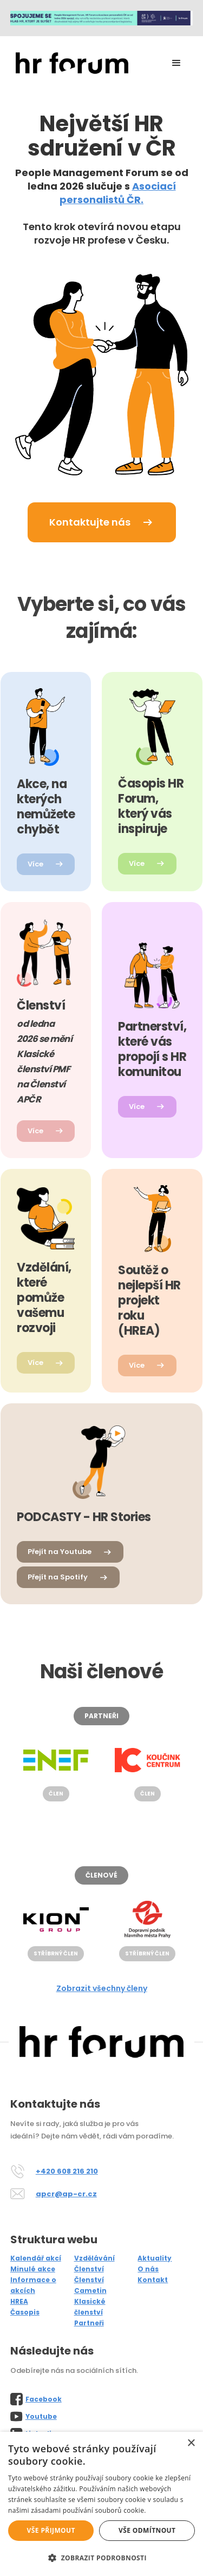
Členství (89, 2269)
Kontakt (152, 2279)
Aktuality (154, 2258)
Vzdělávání (94, 2258)
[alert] (101, 2504)
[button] (176, 63)
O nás (148, 2269)
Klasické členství (90, 2307)
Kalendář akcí (35, 2258)
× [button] (191, 2443)
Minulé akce (32, 2269)
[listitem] (57, 1771)
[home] (69, 63)
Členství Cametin (90, 2285)
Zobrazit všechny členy (101, 1988)
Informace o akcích (33, 2285)
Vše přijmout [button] (51, 2530)
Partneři (89, 2323)
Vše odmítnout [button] (147, 2530)
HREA (19, 2301)
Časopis (25, 2312)
